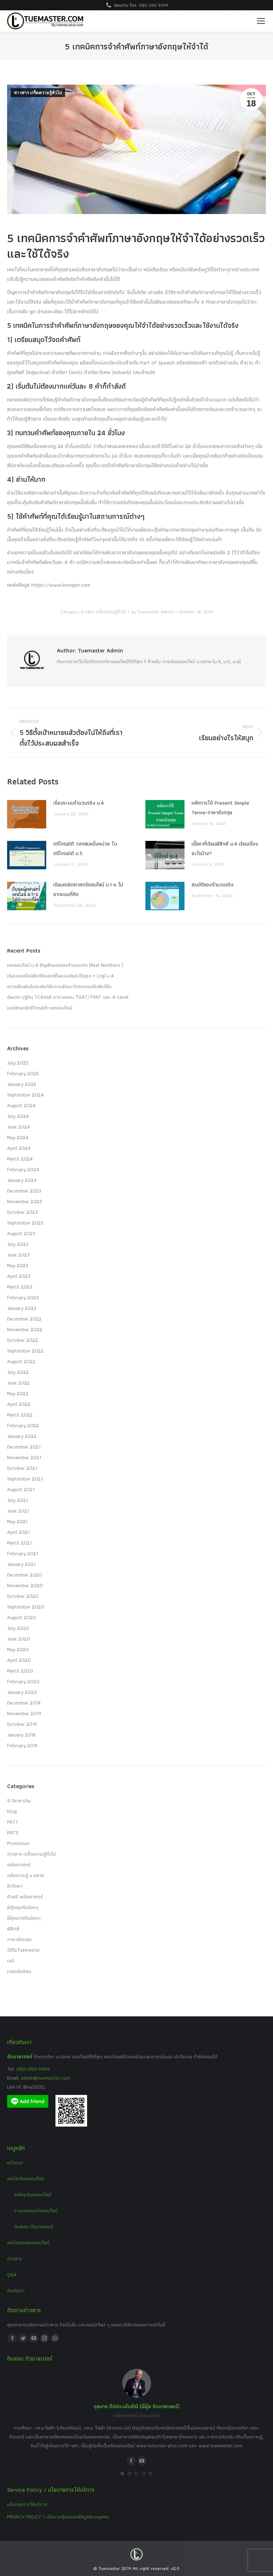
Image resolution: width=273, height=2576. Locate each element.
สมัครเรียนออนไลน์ (32, 2194)
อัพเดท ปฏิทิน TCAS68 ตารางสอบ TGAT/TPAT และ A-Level (68, 997)
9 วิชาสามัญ (19, 1800)
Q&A (12, 2274)
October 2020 (22, 1596)
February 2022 (23, 1425)
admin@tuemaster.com (45, 2078)
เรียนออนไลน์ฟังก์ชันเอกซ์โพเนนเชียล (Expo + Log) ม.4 (60, 976)
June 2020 (18, 1639)
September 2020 (25, 1607)
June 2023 (18, 1255)
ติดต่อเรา (16, 2290)
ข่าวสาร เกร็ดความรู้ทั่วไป (38, 92)
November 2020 (25, 1585)
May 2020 (18, 1649)
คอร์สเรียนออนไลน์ (25, 2178)
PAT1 (12, 1822)
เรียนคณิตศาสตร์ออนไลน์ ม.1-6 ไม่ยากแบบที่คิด (88, 889)
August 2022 (21, 1361)
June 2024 (18, 1127)
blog (12, 1811)
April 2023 (18, 1276)
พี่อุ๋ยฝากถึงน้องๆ (24, 1918)
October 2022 (22, 1340)
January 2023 (21, 1308)
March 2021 (19, 1543)
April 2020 (19, 1660)
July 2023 (17, 1244)
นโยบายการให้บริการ (27, 2504)
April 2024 (19, 1148)
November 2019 (24, 1713)
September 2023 (25, 1223)
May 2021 (17, 1521)
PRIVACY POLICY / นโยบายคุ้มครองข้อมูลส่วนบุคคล (58, 2517)
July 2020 (18, 1628)
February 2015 (22, 1745)
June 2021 (18, 1511)
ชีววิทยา (14, 1886)
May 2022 (17, 1393)
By (152, 611)
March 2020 (20, 1671)
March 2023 (19, 1287)
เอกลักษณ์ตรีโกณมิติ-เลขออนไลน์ (39, 1008)
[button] (122, 2473)
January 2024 (22, 1180)
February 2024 (23, 1169)
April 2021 (18, 1532)
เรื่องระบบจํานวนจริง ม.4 (78, 803)
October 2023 (22, 1212)
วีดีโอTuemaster (23, 1950)
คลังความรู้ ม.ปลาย (25, 1875)
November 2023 (24, 1201)
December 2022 (24, 1319)
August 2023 (21, 1233)
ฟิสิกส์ (13, 1928)
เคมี (10, 1960)
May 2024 (17, 1137)
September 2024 (25, 1095)
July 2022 (18, 1372)
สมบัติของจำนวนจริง (213, 884)
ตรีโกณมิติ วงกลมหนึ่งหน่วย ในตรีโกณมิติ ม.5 (85, 848)
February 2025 (23, 1073)
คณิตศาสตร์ (19, 1864)
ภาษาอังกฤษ (19, 1939)
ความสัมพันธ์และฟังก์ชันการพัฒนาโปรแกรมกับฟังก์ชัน (59, 986)
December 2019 (24, 1703)
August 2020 (21, 1617)
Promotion (18, 1843)
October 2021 (22, 1468)
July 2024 (18, 1116)
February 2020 (23, 1681)
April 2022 (19, 1404)
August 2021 (20, 1489)
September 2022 (25, 1351)
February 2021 (22, 1553)
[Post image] (26, 814)
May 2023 (17, 1265)
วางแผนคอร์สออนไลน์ (36, 2210)
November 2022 (24, 1329)
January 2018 (21, 1735)
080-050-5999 (33, 2069)
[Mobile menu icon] (261, 21)
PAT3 (12, 1832)
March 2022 (20, 1415)
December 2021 (24, 1447)
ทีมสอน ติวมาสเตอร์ (33, 2226)
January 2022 (22, 1436)
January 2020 (22, 1692)
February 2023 (23, 1297)
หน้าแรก (15, 2162)
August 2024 (21, 1105)
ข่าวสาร (14, 2258)
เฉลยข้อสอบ (19, 1971)
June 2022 (18, 1383)
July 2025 (17, 1063)
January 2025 (21, 1084)
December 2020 (24, 1575)
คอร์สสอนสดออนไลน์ (28, 2242)
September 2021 (25, 1479)
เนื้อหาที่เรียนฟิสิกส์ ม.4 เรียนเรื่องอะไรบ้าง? (225, 848)
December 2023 (24, 1191)
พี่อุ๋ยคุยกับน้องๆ (22, 1907)
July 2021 (17, 1500)
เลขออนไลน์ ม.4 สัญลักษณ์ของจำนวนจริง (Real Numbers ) (65, 965)
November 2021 (24, 1457)
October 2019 (22, 1724)
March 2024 (20, 1159)
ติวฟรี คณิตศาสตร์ (25, 1896)
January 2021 (21, 1564)
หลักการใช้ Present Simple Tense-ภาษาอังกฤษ (220, 808)
